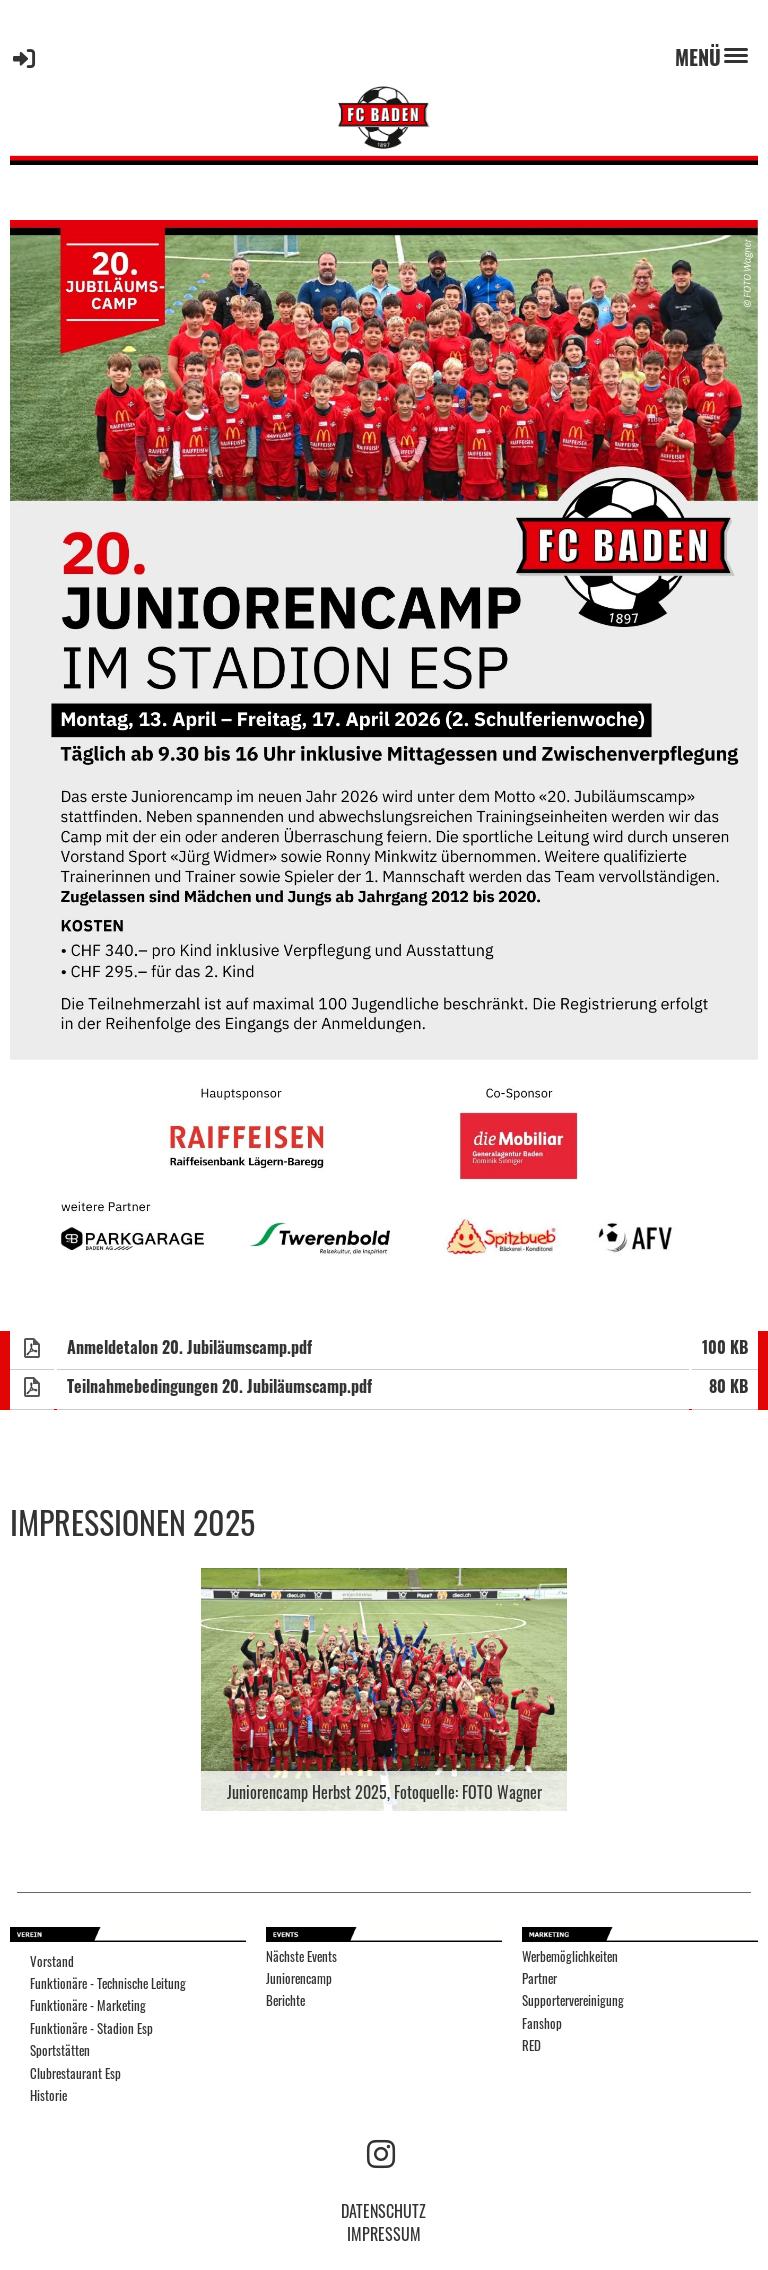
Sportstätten (60, 2050)
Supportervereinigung (573, 2000)
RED (531, 2045)
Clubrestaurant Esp (75, 2073)
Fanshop (542, 2023)
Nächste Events (301, 1956)
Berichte (285, 2000)
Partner (539, 1978)
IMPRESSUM (384, 2234)
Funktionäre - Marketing (88, 2005)
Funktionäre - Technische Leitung (108, 1983)
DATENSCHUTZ (383, 2211)
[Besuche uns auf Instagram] (381, 2151)
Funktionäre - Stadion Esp (91, 2028)
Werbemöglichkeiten (570, 1956)
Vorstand (52, 1961)
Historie (48, 2095)
